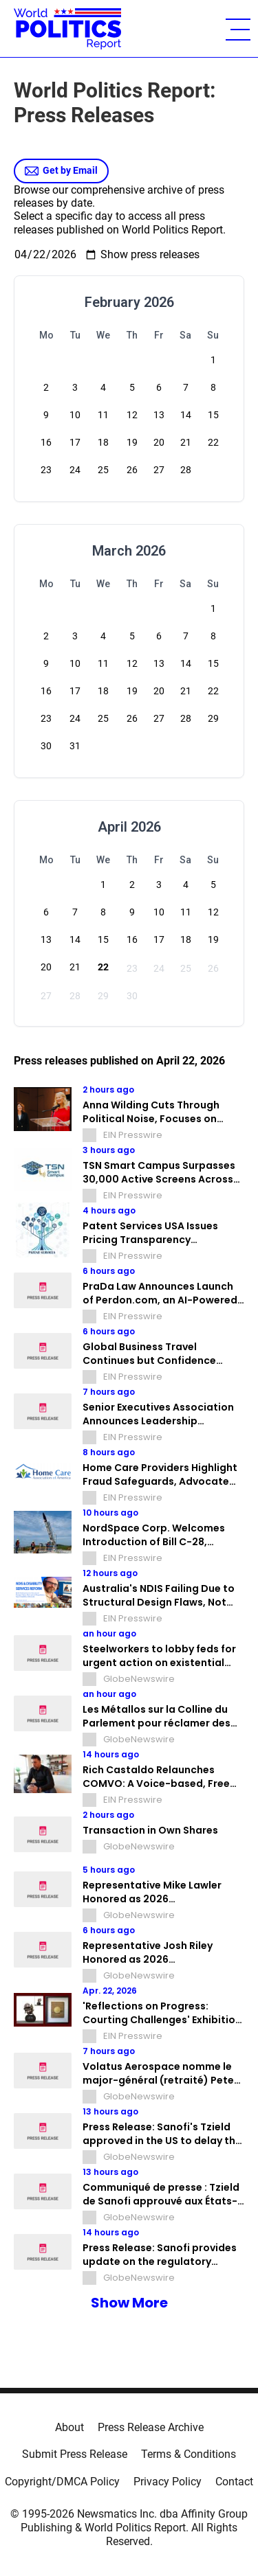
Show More (129, 2302)
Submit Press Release (74, 2454)
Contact (234, 2481)
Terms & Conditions (188, 2454)
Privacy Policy (167, 2481)
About (69, 2427)
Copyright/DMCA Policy (62, 2481)
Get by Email (61, 171)
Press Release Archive (151, 2427)
